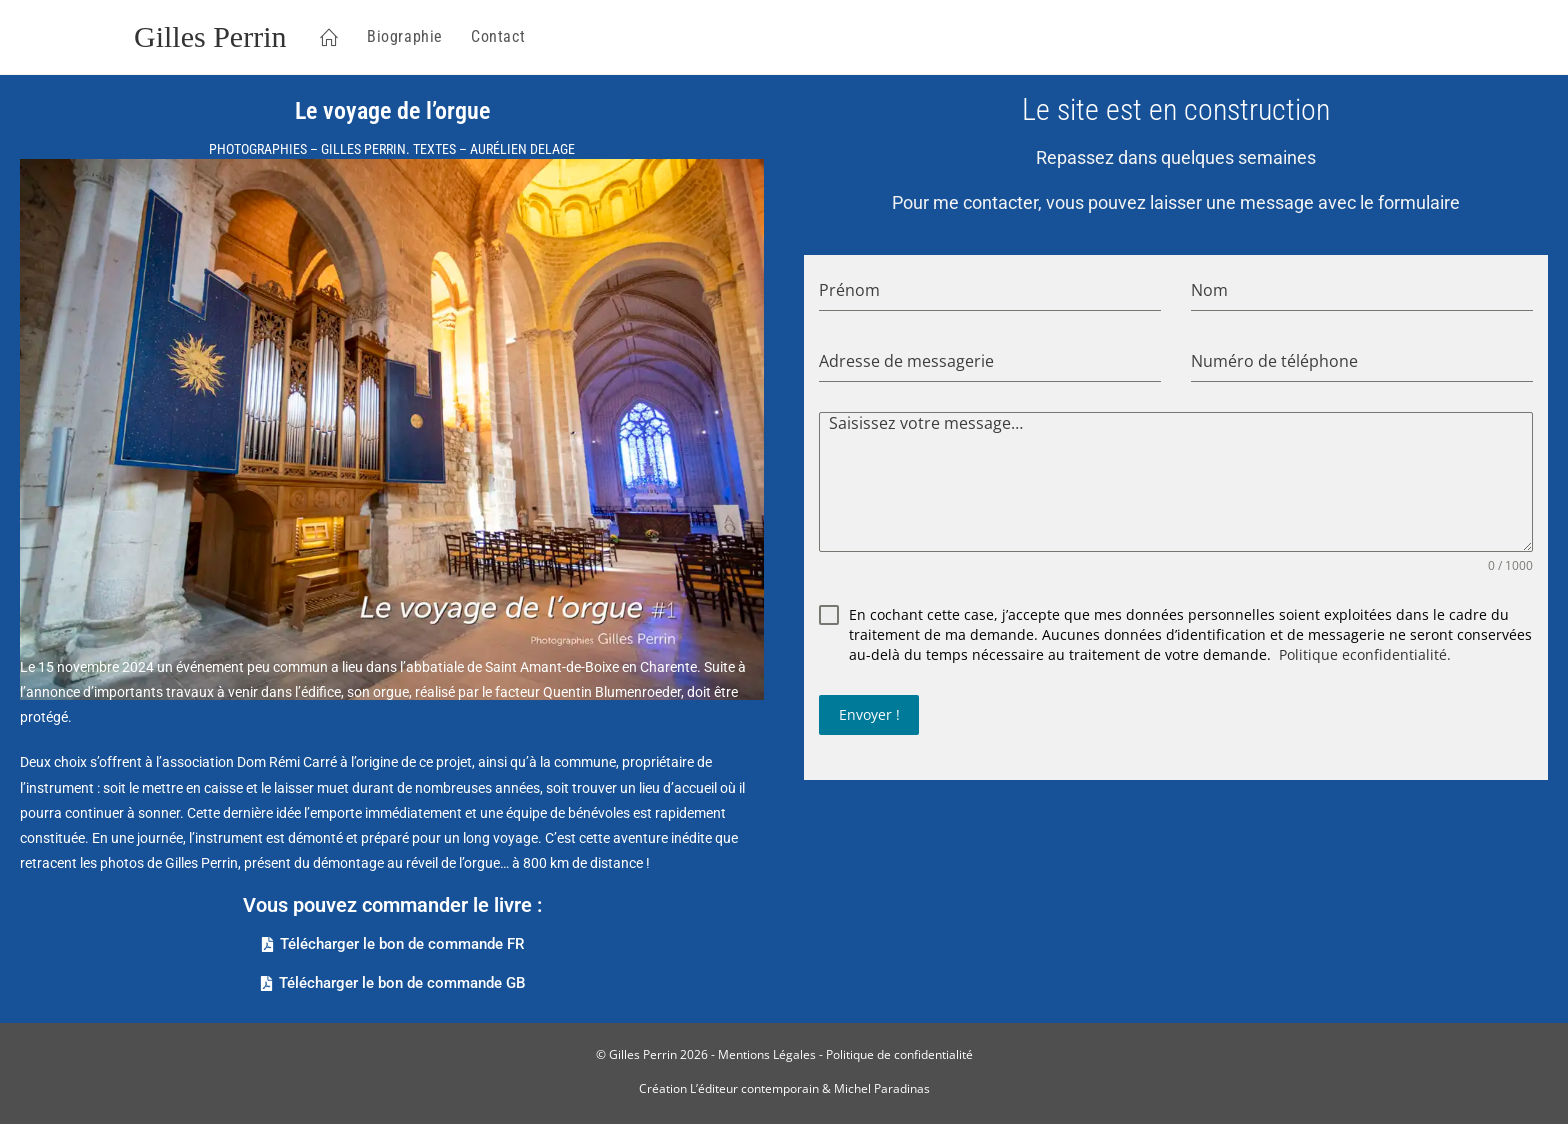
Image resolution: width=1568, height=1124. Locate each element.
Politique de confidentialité (899, 1054)
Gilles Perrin (210, 36)
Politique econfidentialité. (1365, 654)
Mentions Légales (767, 1054)
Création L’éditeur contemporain (729, 1088)
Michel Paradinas (882, 1088)
